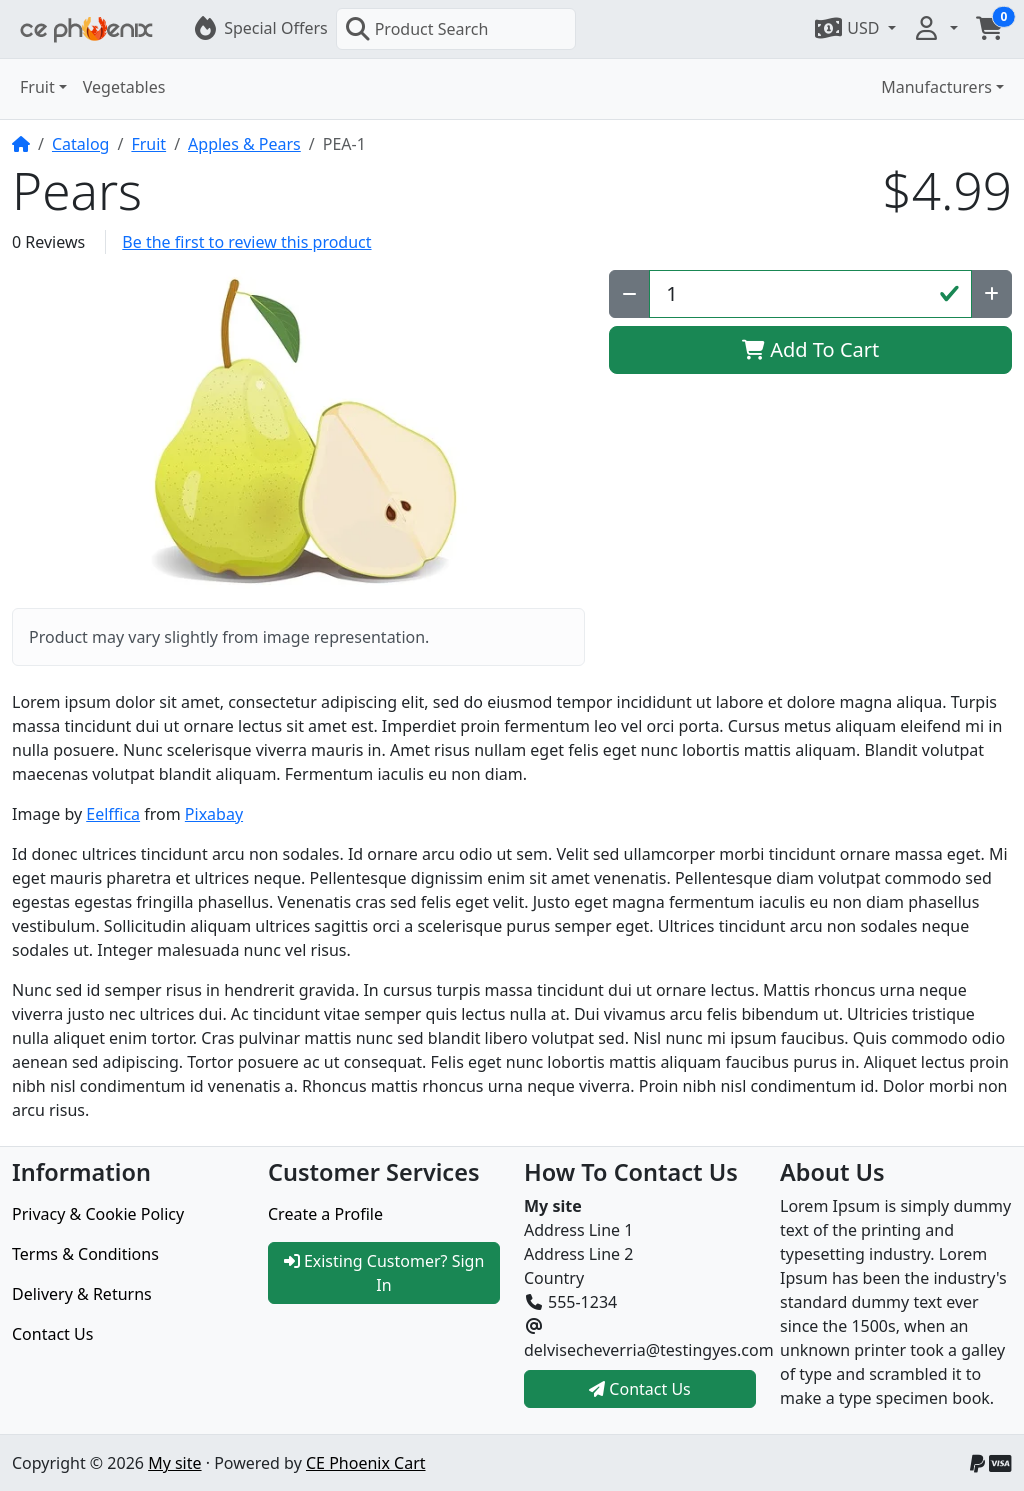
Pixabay (214, 814)
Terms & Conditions (85, 1254)
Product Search (417, 29)
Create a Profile (325, 1214)
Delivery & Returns (82, 1294)
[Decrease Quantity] (629, 294)
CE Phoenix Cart (366, 1463)
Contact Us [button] (640, 1389)
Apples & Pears (244, 144)
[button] (854, 28)
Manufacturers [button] (936, 87)
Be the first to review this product (246, 242)
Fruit (148, 144)
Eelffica (113, 814)
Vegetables (124, 87)
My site (174, 1463)
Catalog (81, 144)
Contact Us (52, 1334)
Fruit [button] (37, 87)
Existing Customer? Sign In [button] (384, 1273)
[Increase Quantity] (991, 294)
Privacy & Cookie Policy (98, 1214)
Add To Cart (810, 349)
